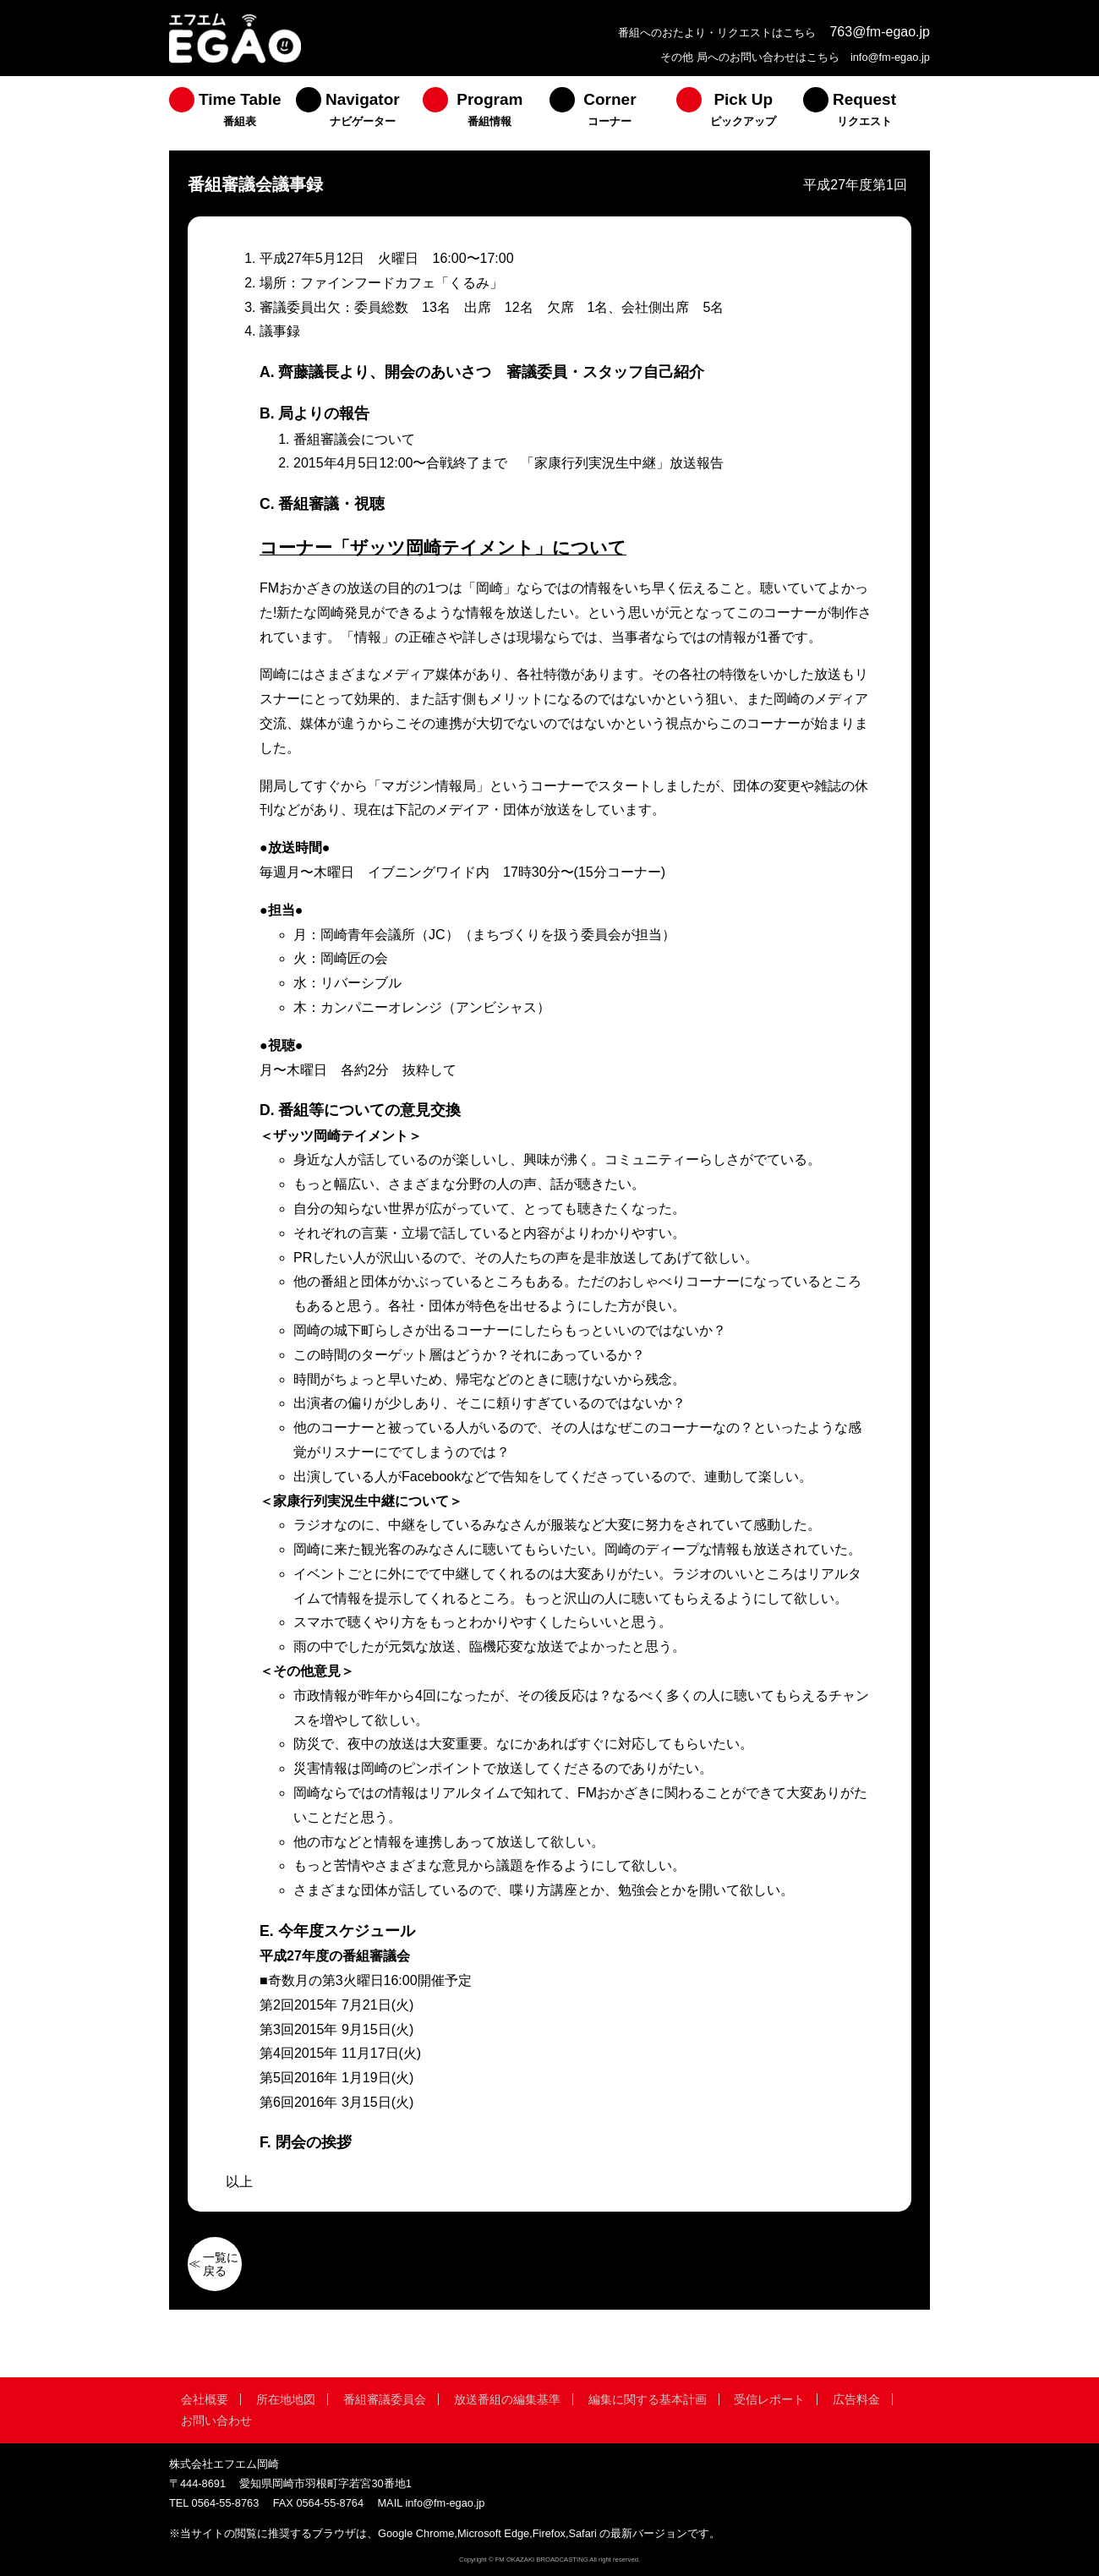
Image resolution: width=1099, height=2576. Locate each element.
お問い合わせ (216, 2420)
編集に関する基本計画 (647, 2399)
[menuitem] (232, 113)
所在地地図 (285, 2399)
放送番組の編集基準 (507, 2399)
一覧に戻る (220, 2264)
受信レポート (769, 2399)
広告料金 (856, 2399)
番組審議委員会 (384, 2399)
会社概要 (204, 2399)
